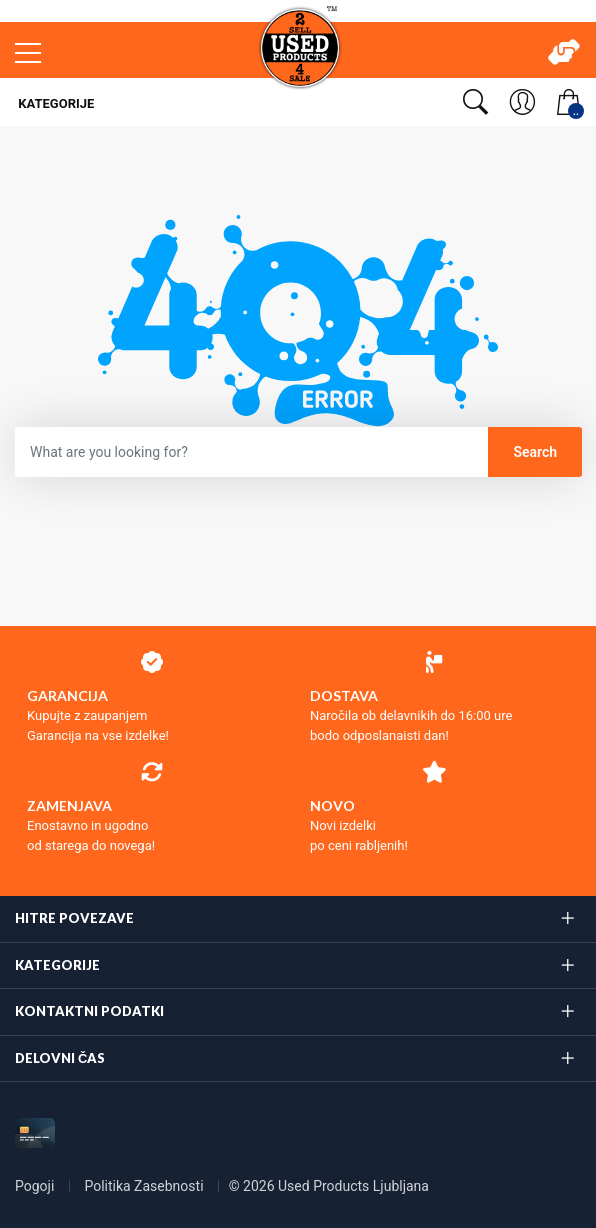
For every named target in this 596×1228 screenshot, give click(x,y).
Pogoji (36, 1186)
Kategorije (54, 103)
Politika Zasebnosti (145, 1186)
